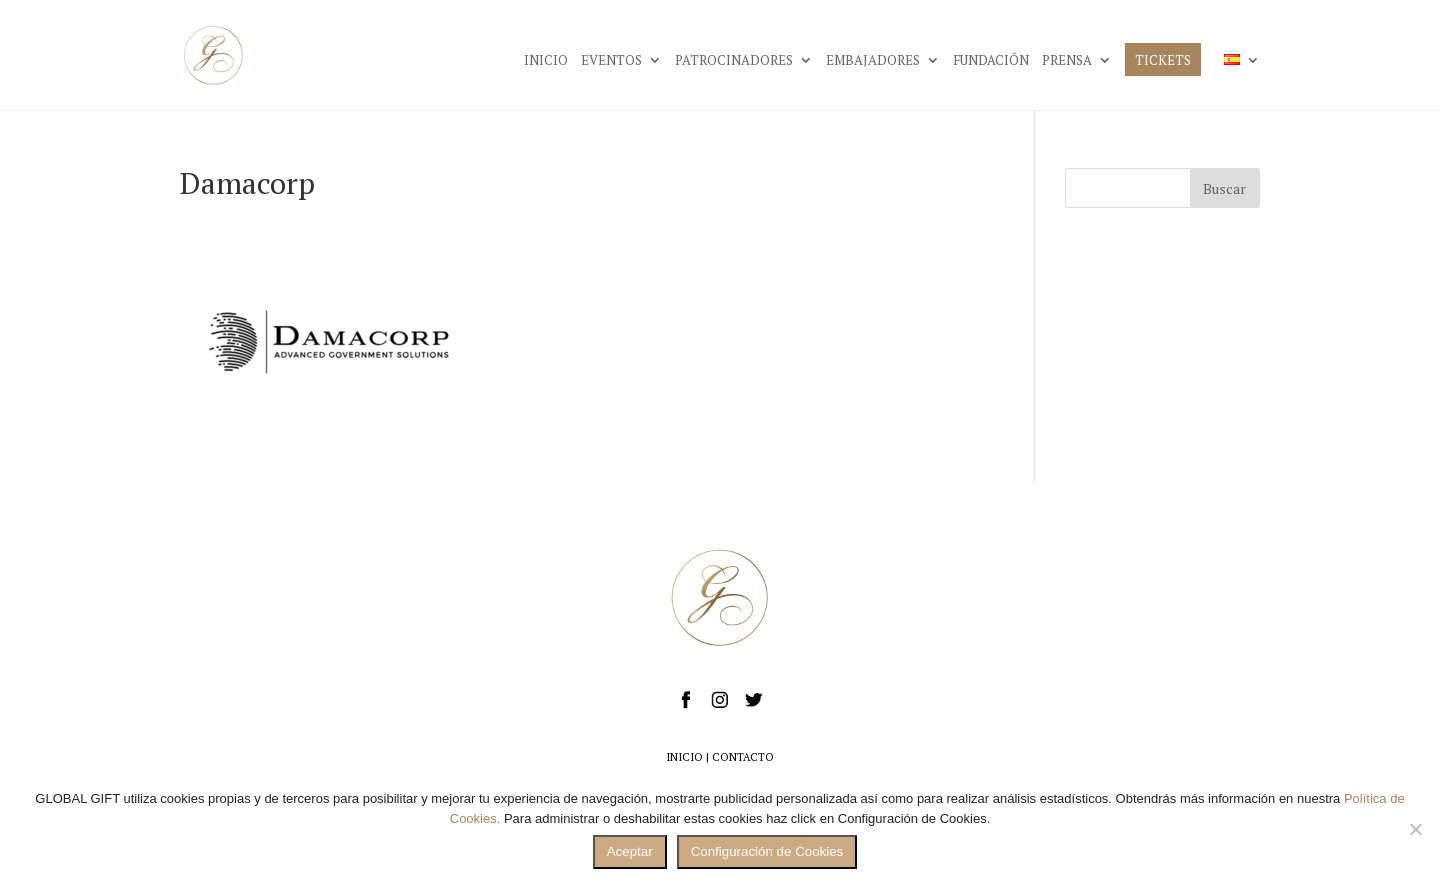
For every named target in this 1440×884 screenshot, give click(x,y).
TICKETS (1163, 61)
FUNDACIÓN (991, 61)
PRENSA (1067, 61)
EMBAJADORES (873, 61)
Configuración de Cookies (767, 851)
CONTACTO (743, 757)
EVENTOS (611, 61)
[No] (1415, 829)
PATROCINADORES (734, 61)
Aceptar (630, 851)
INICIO (546, 61)
